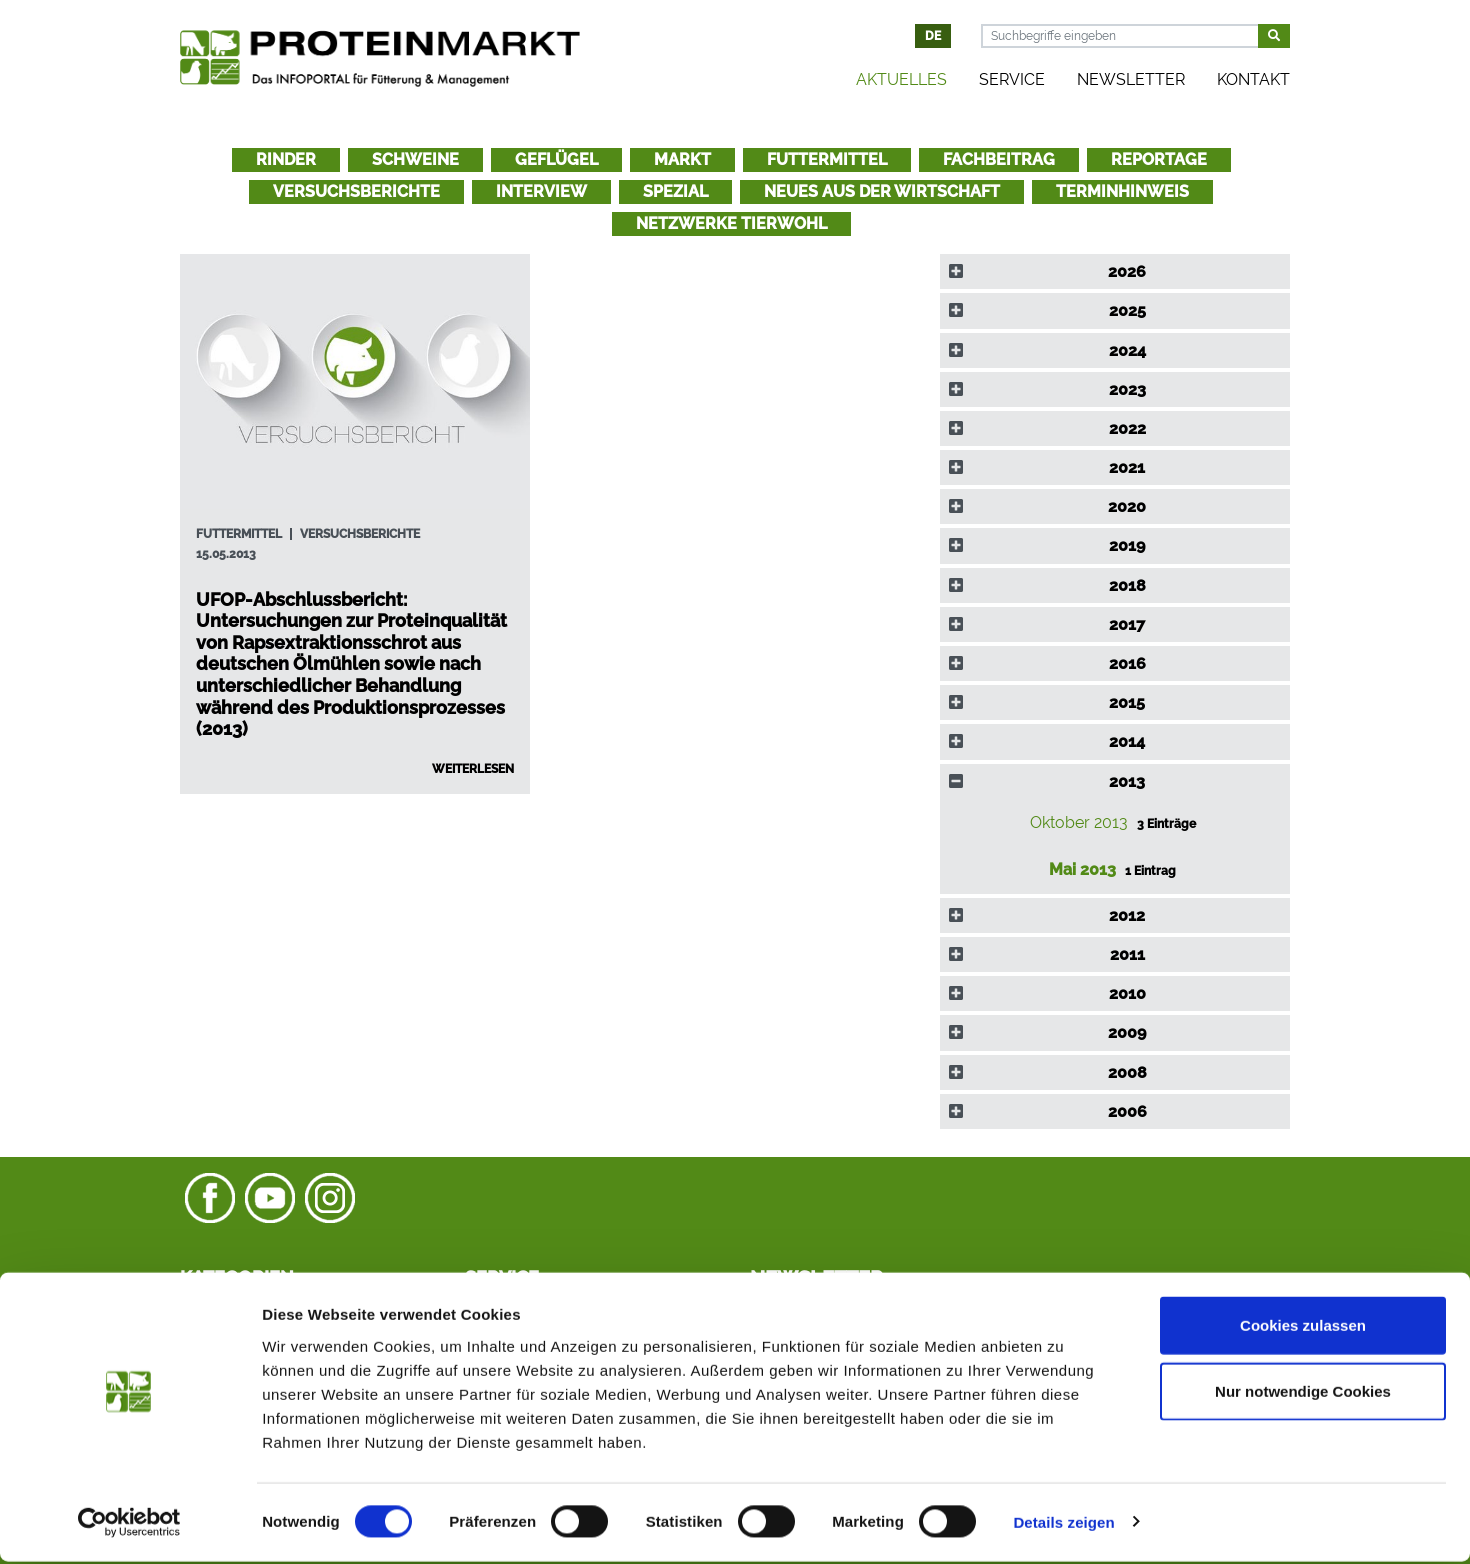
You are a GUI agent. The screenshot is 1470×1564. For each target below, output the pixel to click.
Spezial (675, 191)
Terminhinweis (1122, 191)
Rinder (286, 159)
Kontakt (1253, 79)
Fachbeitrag (999, 159)
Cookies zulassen (1303, 1327)
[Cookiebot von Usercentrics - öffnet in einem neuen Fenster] (129, 1525)
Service (1012, 79)
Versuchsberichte (356, 191)
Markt (682, 159)
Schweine (415, 159)
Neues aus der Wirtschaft (882, 191)
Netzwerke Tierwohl (731, 223)
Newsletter (1131, 79)
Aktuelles (901, 79)
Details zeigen (1063, 1524)
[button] (1115, 271)
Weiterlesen (473, 769)
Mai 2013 (1084, 869)
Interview (541, 191)
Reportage (1159, 159)
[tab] (1115, 271)
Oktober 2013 (1081, 822)
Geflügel (556, 159)
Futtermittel (827, 159)
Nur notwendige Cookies (1303, 1393)
